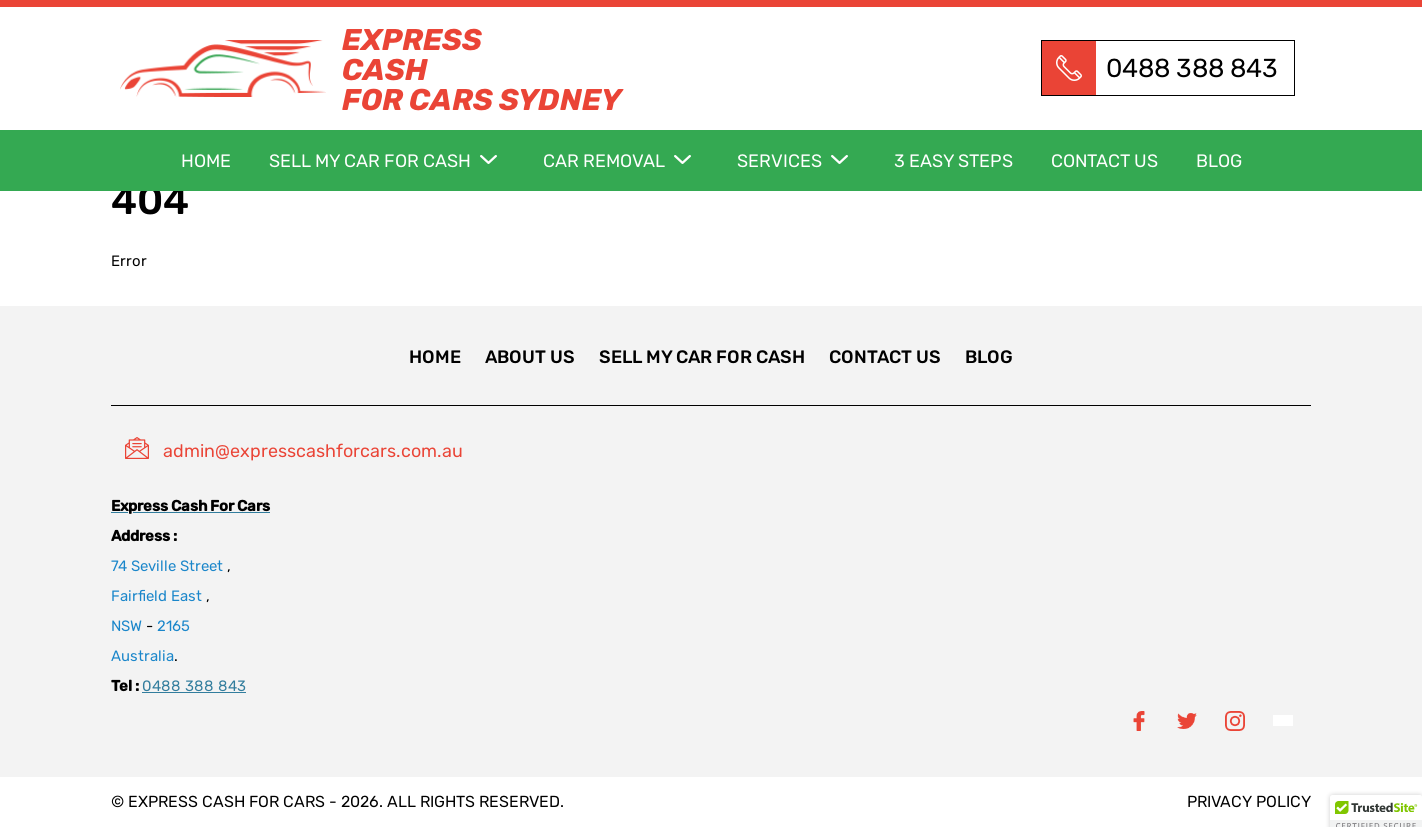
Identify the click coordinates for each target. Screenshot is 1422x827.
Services (779, 161)
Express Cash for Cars (226, 801)
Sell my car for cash (370, 161)
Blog (1219, 161)
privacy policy (1249, 801)
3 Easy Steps (953, 161)
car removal (604, 161)
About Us (530, 357)
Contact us (1104, 161)
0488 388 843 (1192, 68)
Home (206, 161)
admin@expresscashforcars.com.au (313, 451)
